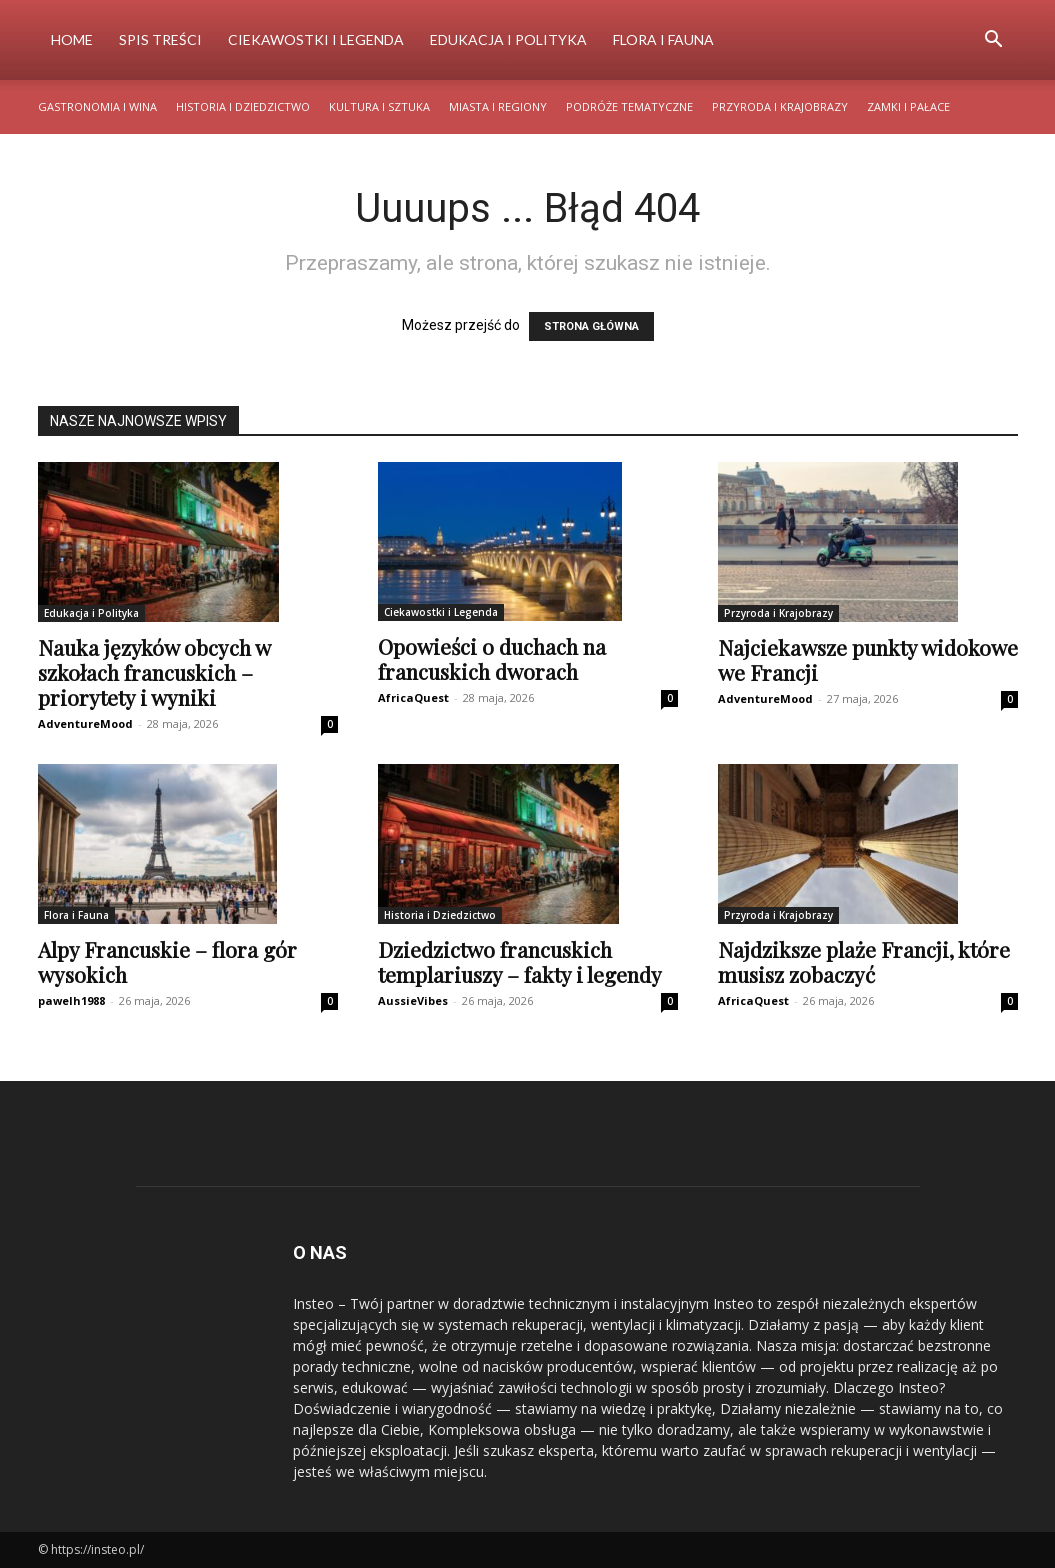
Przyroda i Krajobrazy (780, 106)
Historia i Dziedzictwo (243, 106)
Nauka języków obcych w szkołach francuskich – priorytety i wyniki (154, 672)
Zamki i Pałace (908, 106)
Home (72, 39)
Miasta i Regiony (498, 106)
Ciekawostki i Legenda (316, 39)
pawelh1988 (71, 1000)
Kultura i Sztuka (379, 106)
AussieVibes (413, 1000)
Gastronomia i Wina (97, 106)
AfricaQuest (413, 697)
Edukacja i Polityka (508, 39)
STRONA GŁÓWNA (591, 326)
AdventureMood (85, 723)
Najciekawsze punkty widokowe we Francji (868, 659)
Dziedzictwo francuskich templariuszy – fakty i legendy (520, 961)
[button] (994, 41)
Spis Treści (160, 39)
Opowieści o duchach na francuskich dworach (492, 658)
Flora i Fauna (663, 39)
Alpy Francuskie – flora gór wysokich (167, 961)
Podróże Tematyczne (629, 106)
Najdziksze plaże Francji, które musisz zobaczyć (864, 961)
